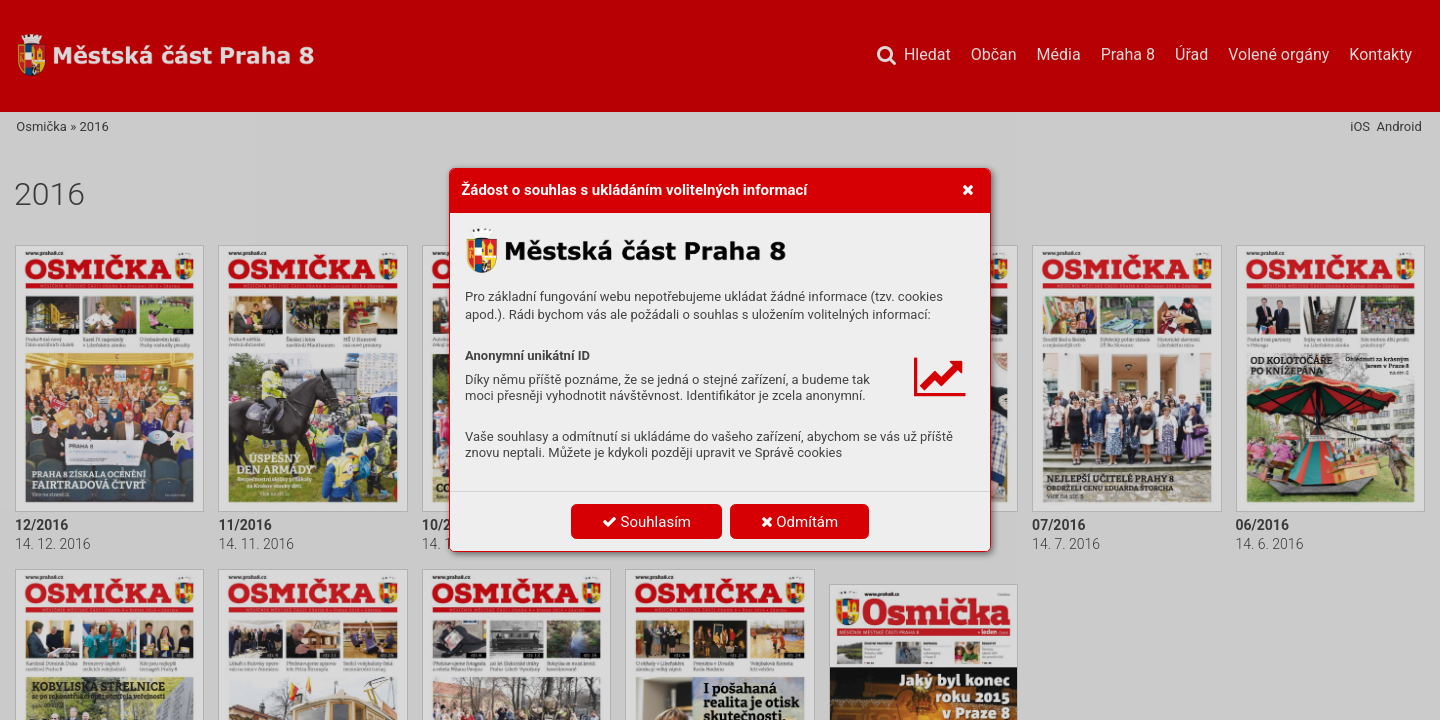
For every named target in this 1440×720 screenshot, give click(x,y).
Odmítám (800, 522)
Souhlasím (646, 522)
